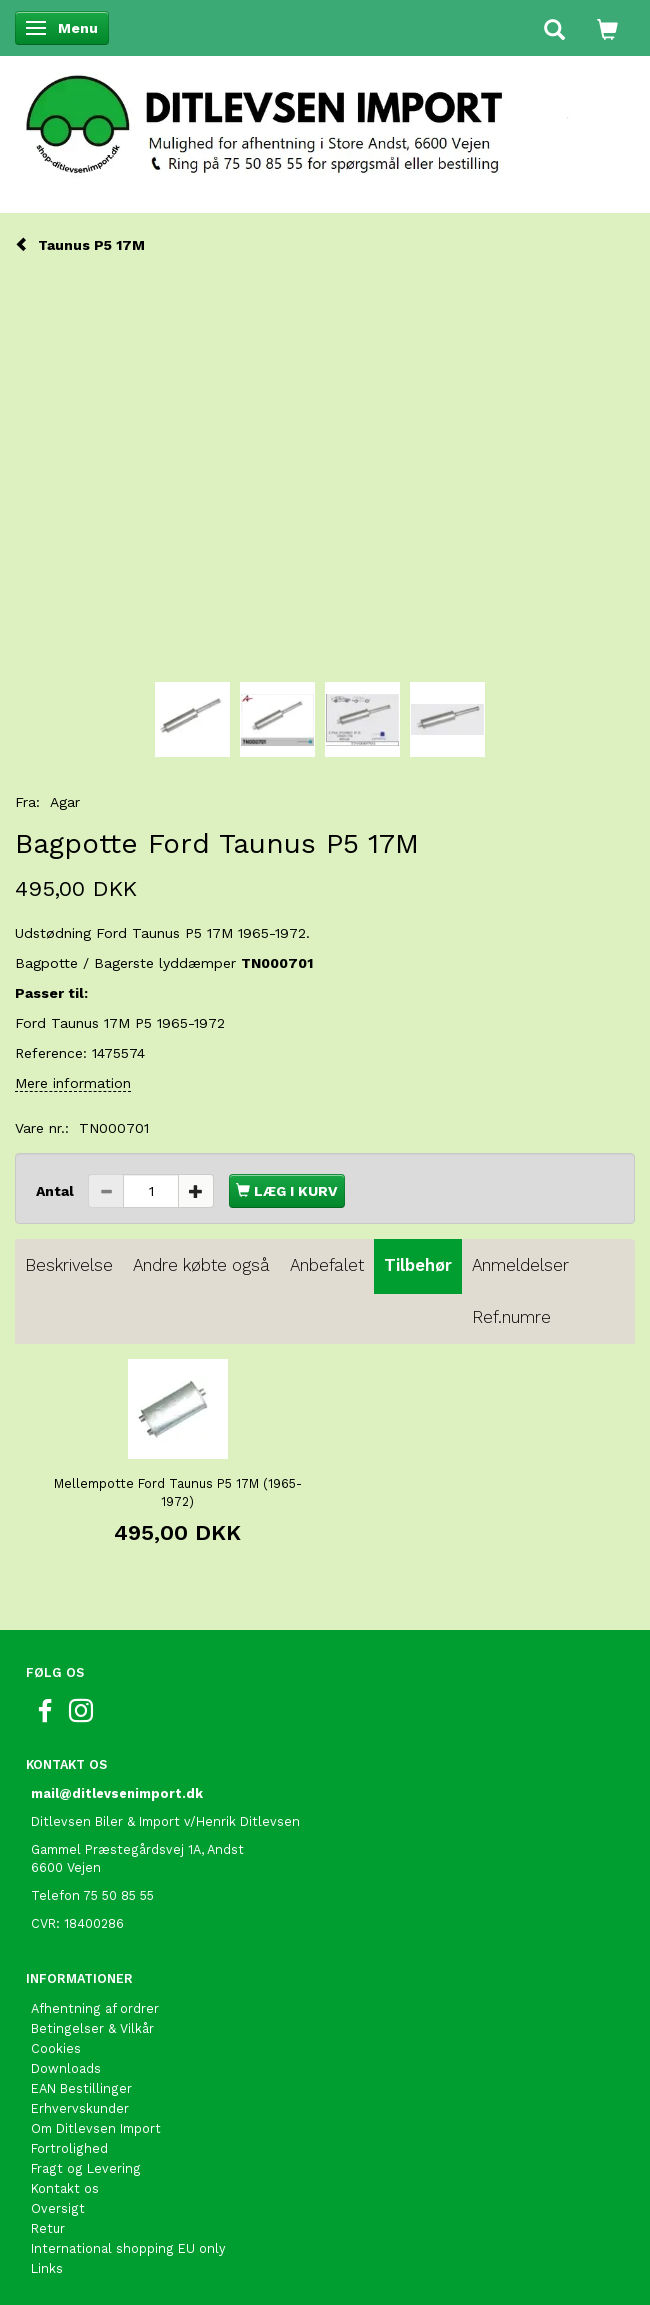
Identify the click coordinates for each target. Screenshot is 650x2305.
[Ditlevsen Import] (325, 118)
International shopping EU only (128, 2248)
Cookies (56, 2048)
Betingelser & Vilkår (92, 2028)
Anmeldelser (520, 1265)
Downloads (66, 2068)
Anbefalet (327, 1265)
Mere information (73, 1083)
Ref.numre (511, 1317)
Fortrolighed (69, 2148)
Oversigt (58, 2208)
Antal (57, 1191)
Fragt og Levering (86, 2168)
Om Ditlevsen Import (96, 2128)
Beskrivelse (69, 1265)
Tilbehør (418, 1265)
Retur (48, 2228)
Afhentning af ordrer (95, 2008)
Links (47, 2268)
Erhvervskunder (80, 2108)
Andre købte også (201, 1265)
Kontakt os (65, 2188)
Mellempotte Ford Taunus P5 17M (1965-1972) (178, 1492)
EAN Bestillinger (81, 2088)
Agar (65, 802)
